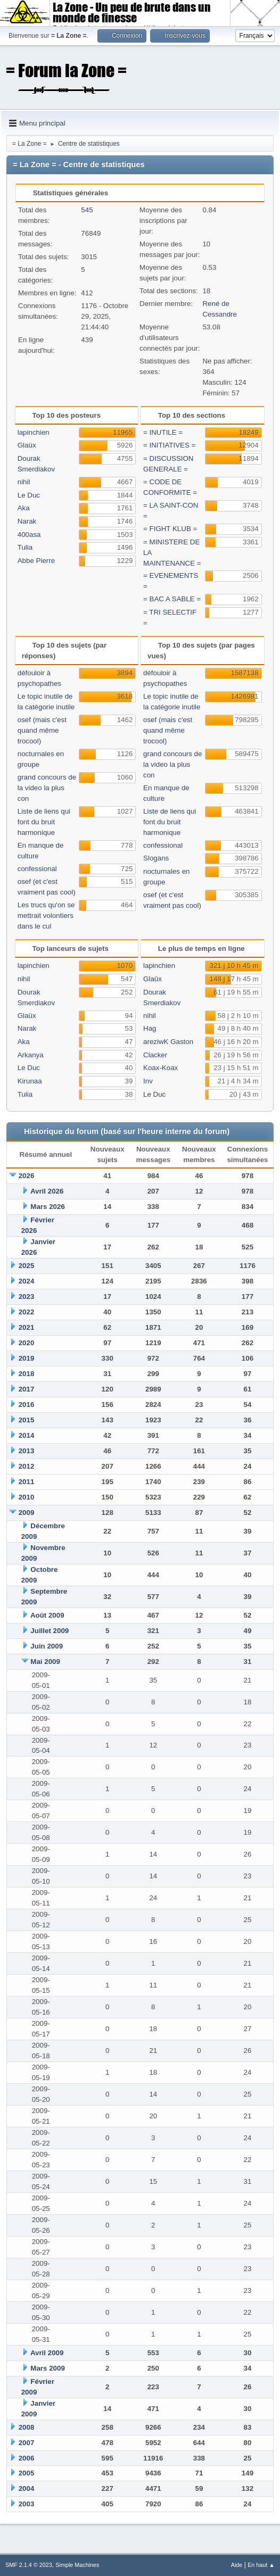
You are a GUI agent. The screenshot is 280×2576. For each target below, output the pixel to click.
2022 (27, 1312)
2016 (27, 1405)
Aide (237, 2565)
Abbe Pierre (36, 561)
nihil (24, 482)
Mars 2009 (47, 2368)
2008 (27, 2427)
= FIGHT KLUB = (170, 529)
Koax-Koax (160, 1068)
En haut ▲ (261, 2565)
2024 (27, 1281)
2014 (27, 1435)
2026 (27, 1176)
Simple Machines (77, 2565)
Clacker (155, 1055)
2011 (27, 1482)
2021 (27, 1327)
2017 (27, 1389)
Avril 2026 (47, 1191)
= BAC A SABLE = (172, 599)
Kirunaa (30, 1081)
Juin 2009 (46, 1646)
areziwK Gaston (168, 1042)
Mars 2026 (47, 1207)
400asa (29, 535)
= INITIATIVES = (169, 445)
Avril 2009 (47, 2353)
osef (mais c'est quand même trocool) (42, 730)
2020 (27, 1343)
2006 (27, 2458)
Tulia (25, 547)
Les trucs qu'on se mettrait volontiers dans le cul (46, 915)
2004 (27, 2488)
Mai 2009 (45, 1662)
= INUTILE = (163, 432)
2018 (27, 1374)
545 (87, 210)
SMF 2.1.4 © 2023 (28, 2565)
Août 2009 (47, 1615)
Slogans (156, 858)
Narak (27, 521)
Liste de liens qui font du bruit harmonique (44, 821)
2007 (27, 2443)
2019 (27, 1358)
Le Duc (29, 495)
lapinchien (34, 432)
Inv (148, 1081)
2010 (27, 1497)
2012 (27, 1466)
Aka (24, 508)
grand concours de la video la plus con (47, 787)
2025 (27, 1266)
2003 (27, 2504)
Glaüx (27, 445)
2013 (27, 1451)
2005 (27, 2473)
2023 (27, 1297)
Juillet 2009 (49, 1631)
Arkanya (31, 1055)
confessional (37, 869)
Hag (149, 1028)
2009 (27, 1513)
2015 (27, 1420)
